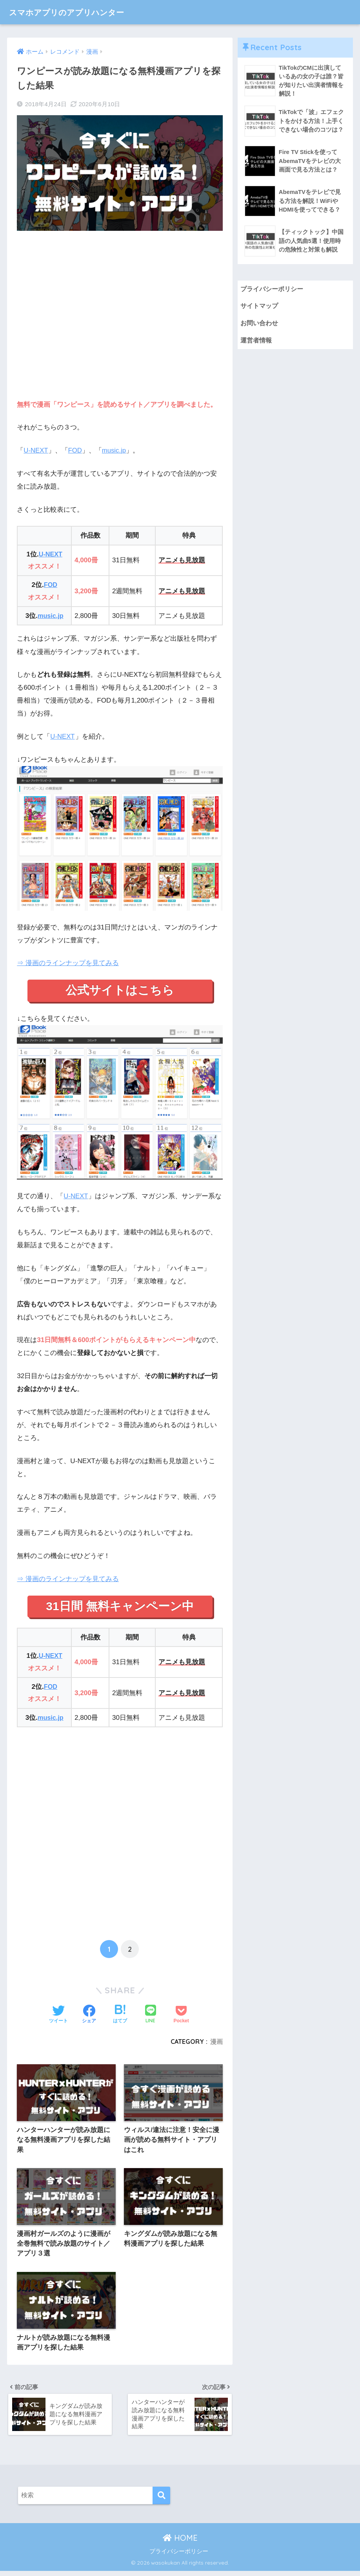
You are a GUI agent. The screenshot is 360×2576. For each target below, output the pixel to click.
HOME (180, 2543)
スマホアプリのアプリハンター (77, 12)
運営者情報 (257, 342)
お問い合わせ (260, 324)
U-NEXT (36, 450)
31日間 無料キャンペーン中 (119, 1607)
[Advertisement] (120, 320)
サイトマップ (260, 307)
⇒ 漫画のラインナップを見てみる (68, 963)
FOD (76, 450)
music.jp (115, 450)
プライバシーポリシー (273, 289)
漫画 (216, 2043)
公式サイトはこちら (120, 991)
